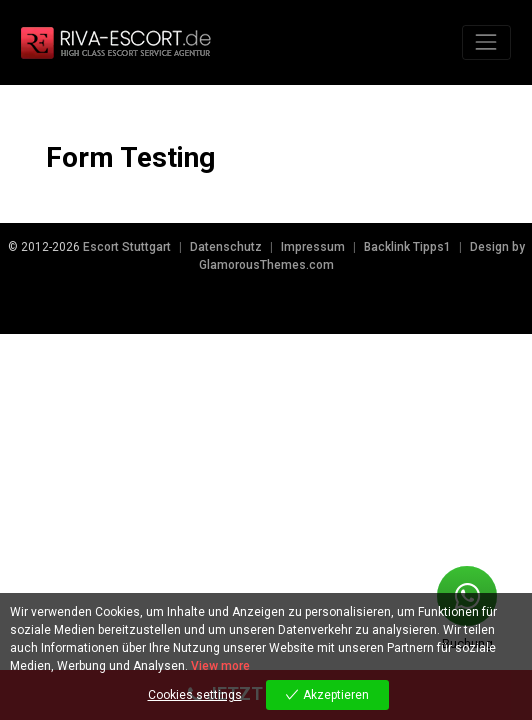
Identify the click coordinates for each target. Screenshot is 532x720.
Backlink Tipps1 (407, 247)
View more (220, 666)
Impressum (313, 247)
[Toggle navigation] (486, 42)
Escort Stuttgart (127, 247)
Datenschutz (226, 247)
